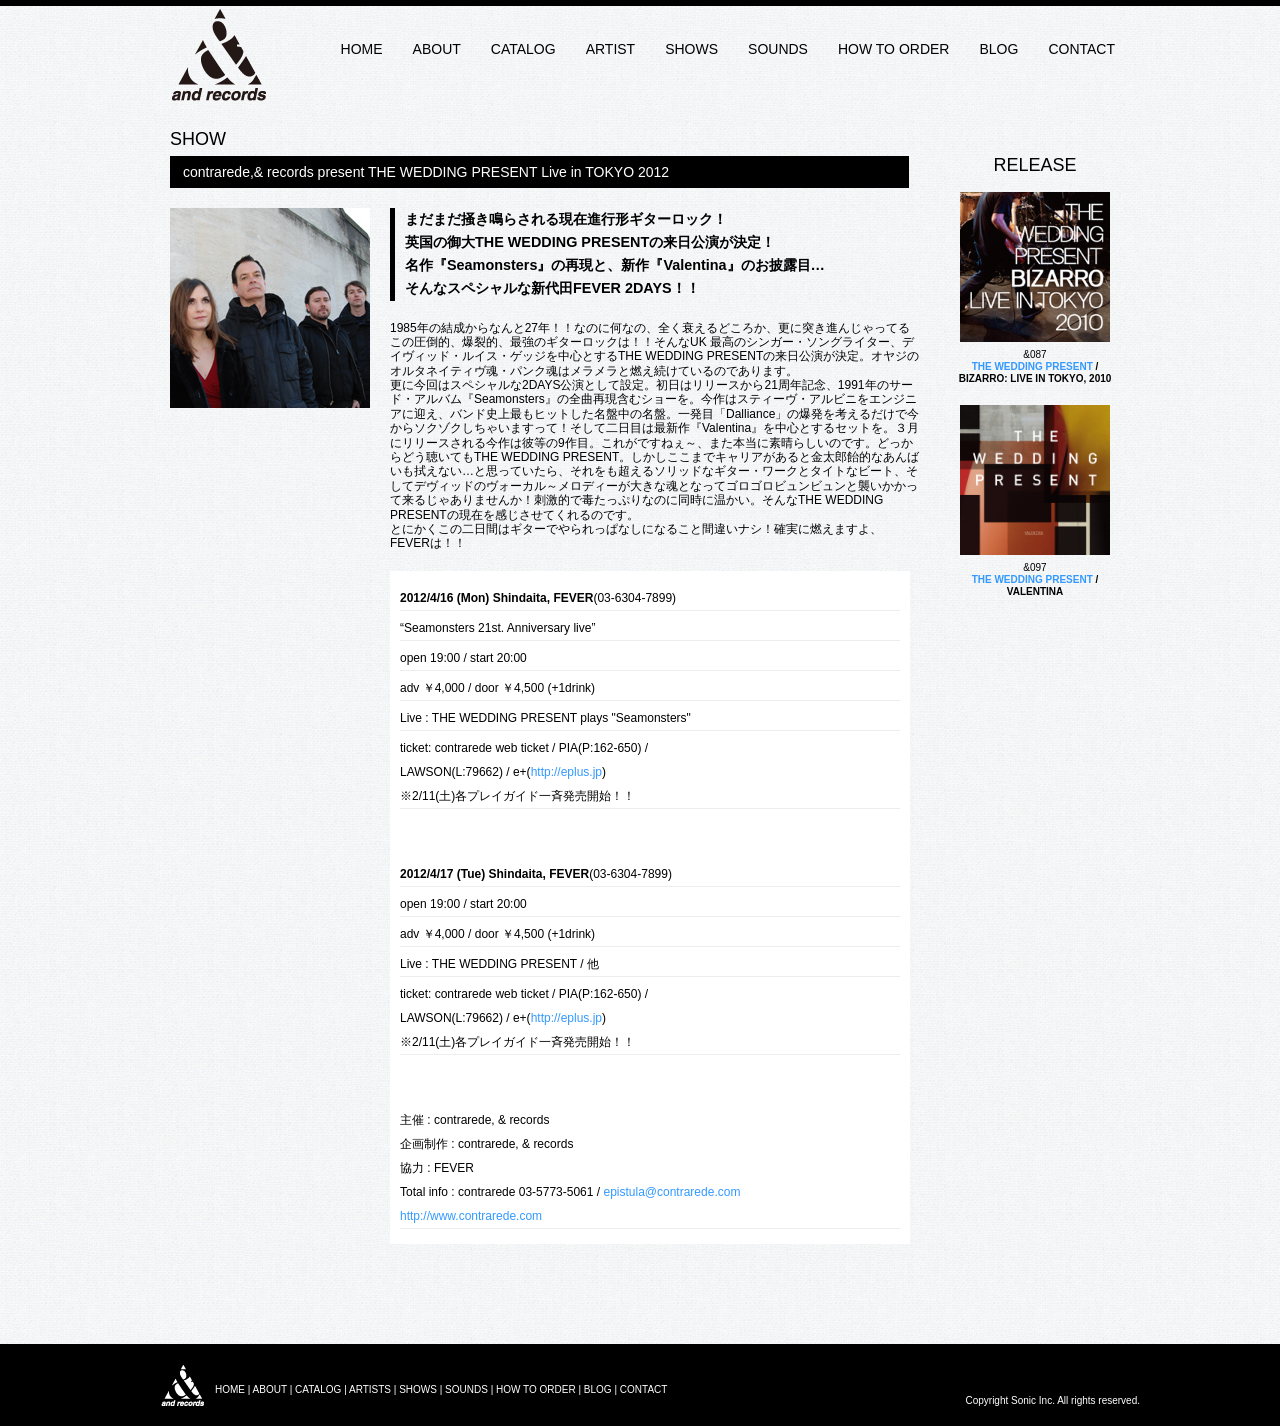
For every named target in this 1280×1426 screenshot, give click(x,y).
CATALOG (523, 49)
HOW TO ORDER (894, 49)
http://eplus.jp (566, 772)
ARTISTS (370, 1389)
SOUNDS (778, 49)
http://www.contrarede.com (471, 1216)
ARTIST (611, 49)
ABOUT (437, 49)
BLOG (998, 49)
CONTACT (1081, 49)
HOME (362, 49)
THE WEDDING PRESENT (1032, 366)
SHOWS (691, 49)
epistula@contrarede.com (671, 1192)
